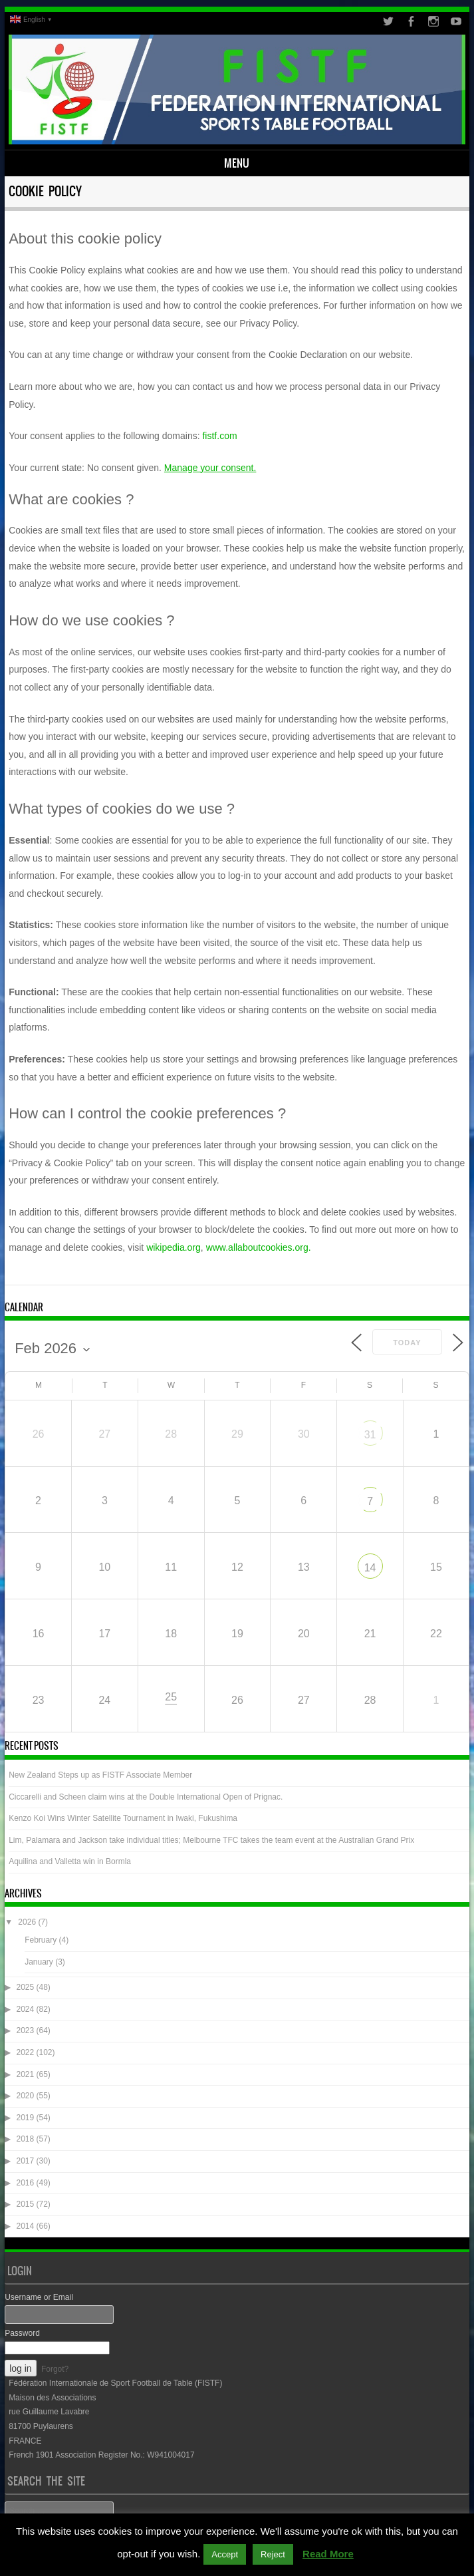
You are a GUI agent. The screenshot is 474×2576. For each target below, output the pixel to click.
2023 (25, 2030)
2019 (25, 2117)
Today (407, 1343)
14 (370, 1567)
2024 (25, 2009)
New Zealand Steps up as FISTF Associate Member (100, 1775)
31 (370, 1434)
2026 (27, 1922)
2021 (25, 2074)
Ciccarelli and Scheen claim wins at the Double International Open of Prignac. (146, 1797)
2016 (25, 2182)
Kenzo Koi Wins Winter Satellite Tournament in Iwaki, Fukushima (123, 1818)
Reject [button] (273, 2554)
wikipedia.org (173, 1247)
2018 (25, 2139)
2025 (25, 1987)
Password (22, 2333)
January (39, 1962)
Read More (328, 2553)
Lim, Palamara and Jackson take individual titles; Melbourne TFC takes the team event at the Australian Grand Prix (211, 1840)
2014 (25, 2226)
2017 (25, 2161)
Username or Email (39, 2297)
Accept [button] (224, 2554)
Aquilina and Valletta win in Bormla (70, 1861)
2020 (25, 2095)
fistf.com (219, 435)
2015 (25, 2204)
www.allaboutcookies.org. (258, 1247)
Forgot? (54, 2369)
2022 (25, 2052)
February (41, 1940)
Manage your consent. (210, 467)
